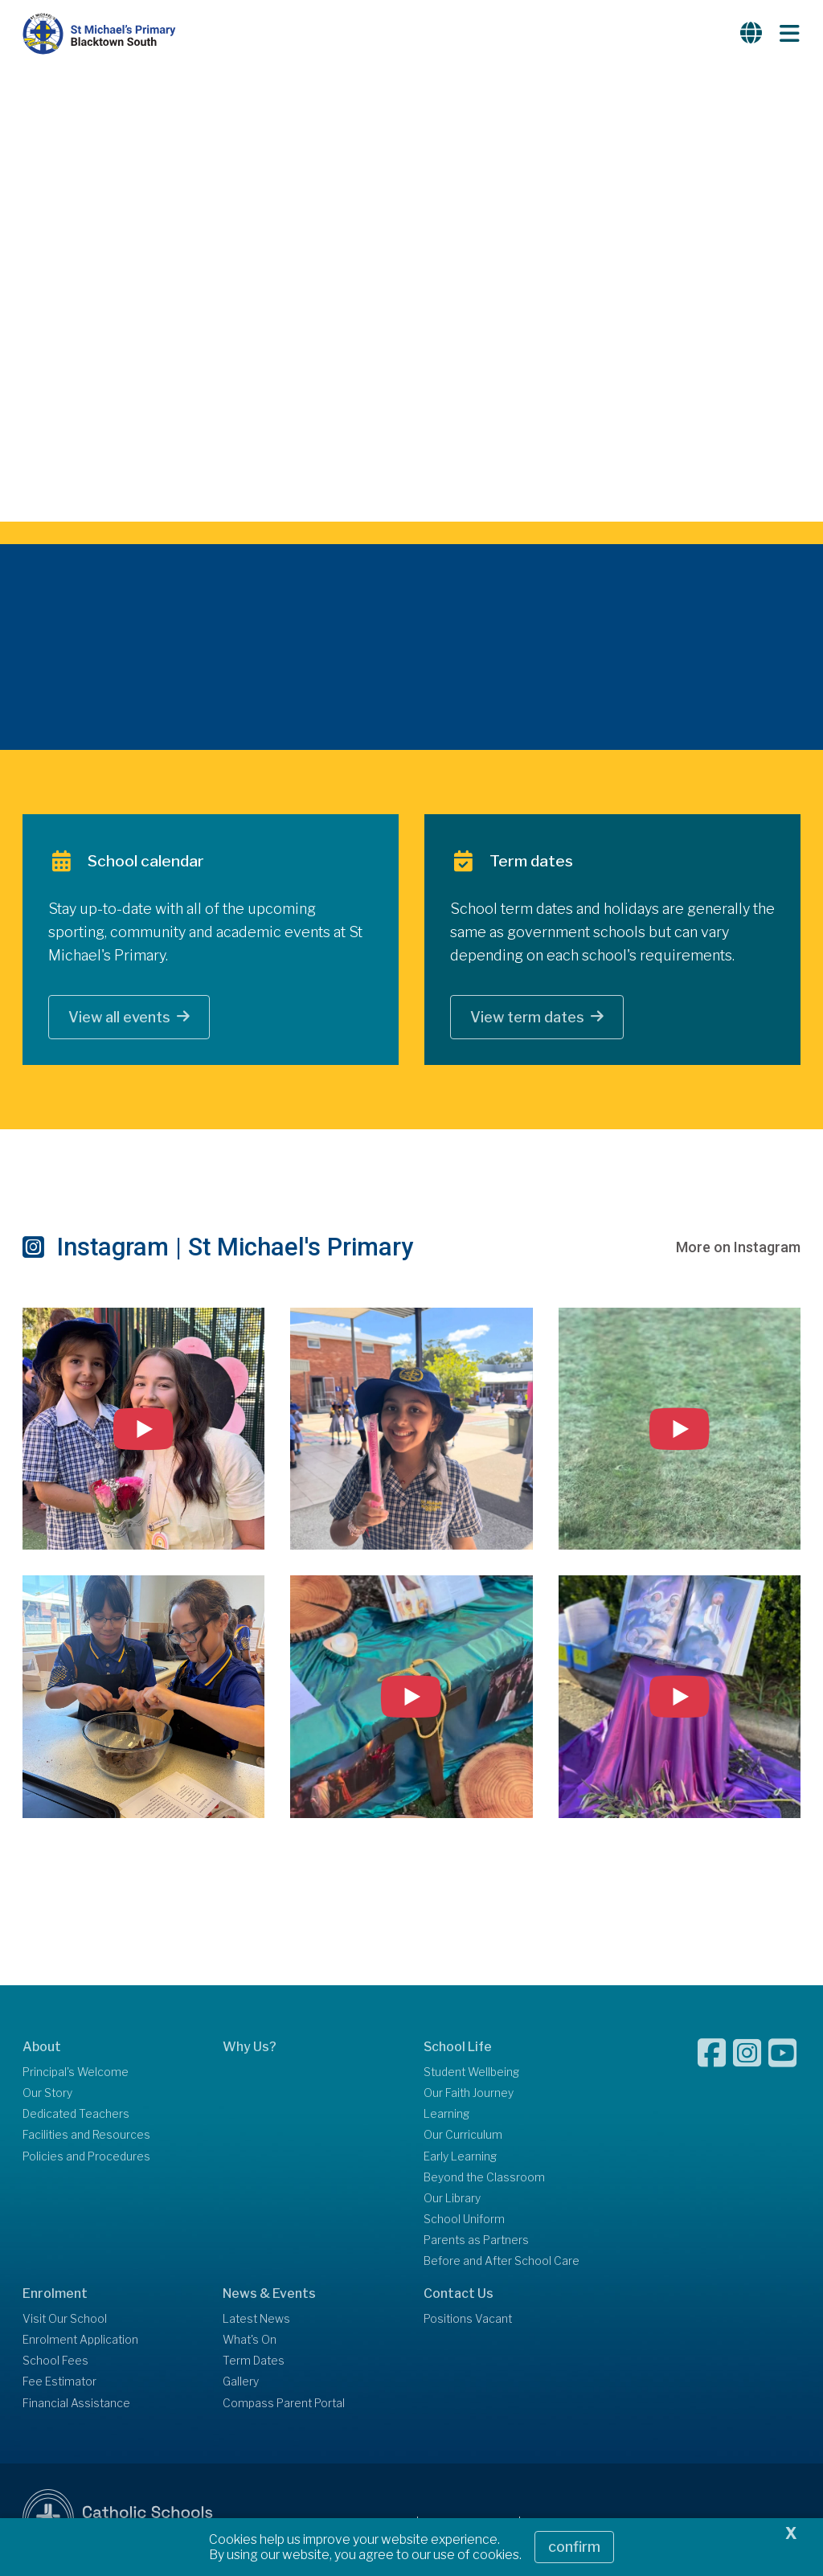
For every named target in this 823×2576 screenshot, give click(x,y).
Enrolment (55, 2295)
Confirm (574, 2546)
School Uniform (464, 2221)
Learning (446, 2116)
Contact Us (458, 2295)
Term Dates (254, 2363)
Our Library (452, 2199)
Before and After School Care (501, 2263)
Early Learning (460, 2158)
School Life (458, 2048)
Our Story (47, 2095)
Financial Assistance (76, 2404)
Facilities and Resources (86, 2137)
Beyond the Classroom (484, 2179)
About (42, 2048)
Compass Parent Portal (284, 2404)
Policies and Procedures (86, 2158)
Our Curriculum (463, 2137)
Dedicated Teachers (76, 2116)
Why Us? (249, 2048)
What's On (249, 2342)
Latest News (256, 2320)
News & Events (269, 2295)
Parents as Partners (476, 2242)
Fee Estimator (59, 2383)
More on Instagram (738, 1249)
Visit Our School (65, 2320)
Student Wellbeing (471, 2073)
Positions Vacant (468, 2320)
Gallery (241, 2383)
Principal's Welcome (76, 2073)
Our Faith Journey (469, 2095)
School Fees (55, 2363)
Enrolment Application (80, 2342)
